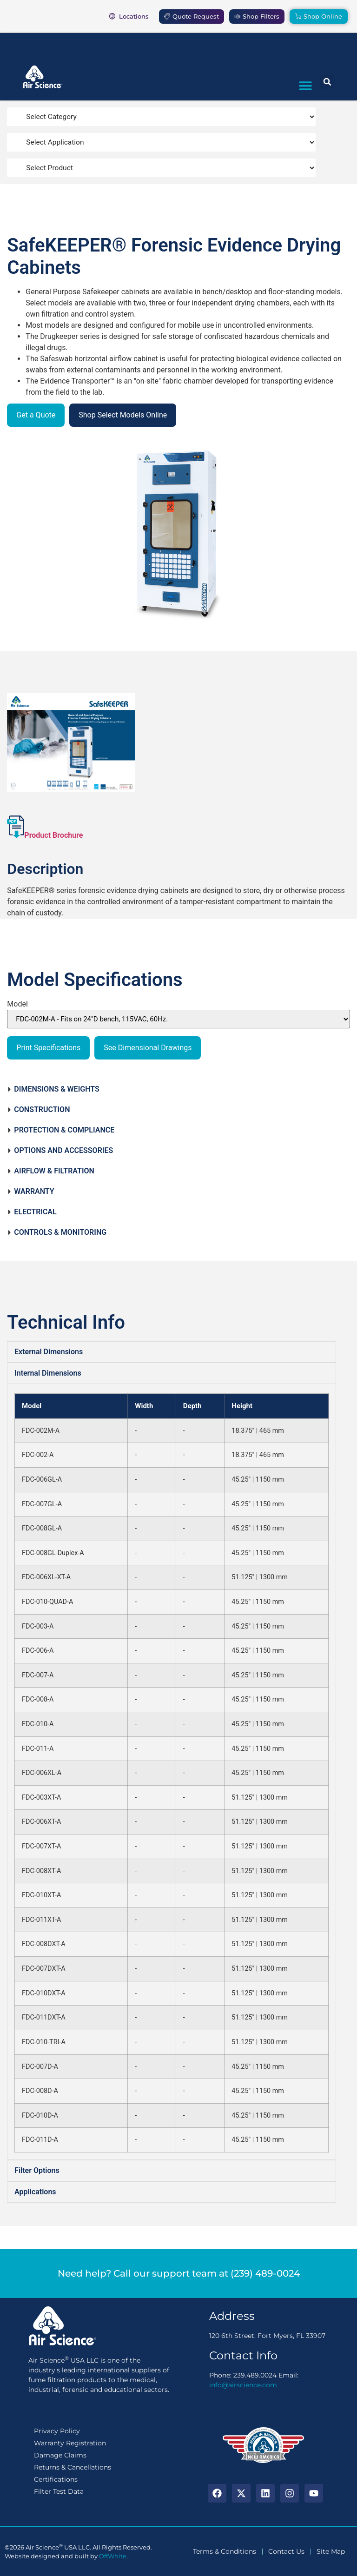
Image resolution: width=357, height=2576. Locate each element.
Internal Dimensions (47, 1373)
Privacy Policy (57, 2431)
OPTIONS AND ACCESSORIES (60, 1150)
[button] (305, 85)
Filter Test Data (59, 2491)
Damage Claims (60, 2455)
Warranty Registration (70, 2443)
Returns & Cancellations (72, 2467)
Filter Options (37, 2170)
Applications (35, 2191)
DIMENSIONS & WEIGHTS (53, 1089)
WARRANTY (30, 1191)
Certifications (56, 2479)
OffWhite (112, 2556)
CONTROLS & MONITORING (56, 1232)
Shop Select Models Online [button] (123, 415)
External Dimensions (48, 1351)
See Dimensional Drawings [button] (148, 1047)
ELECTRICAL (31, 1211)
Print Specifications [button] (48, 1047)
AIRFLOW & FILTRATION (50, 1170)
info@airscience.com (243, 2385)
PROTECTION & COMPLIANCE (60, 1130)
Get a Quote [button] (35, 415)
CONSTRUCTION (38, 1109)
